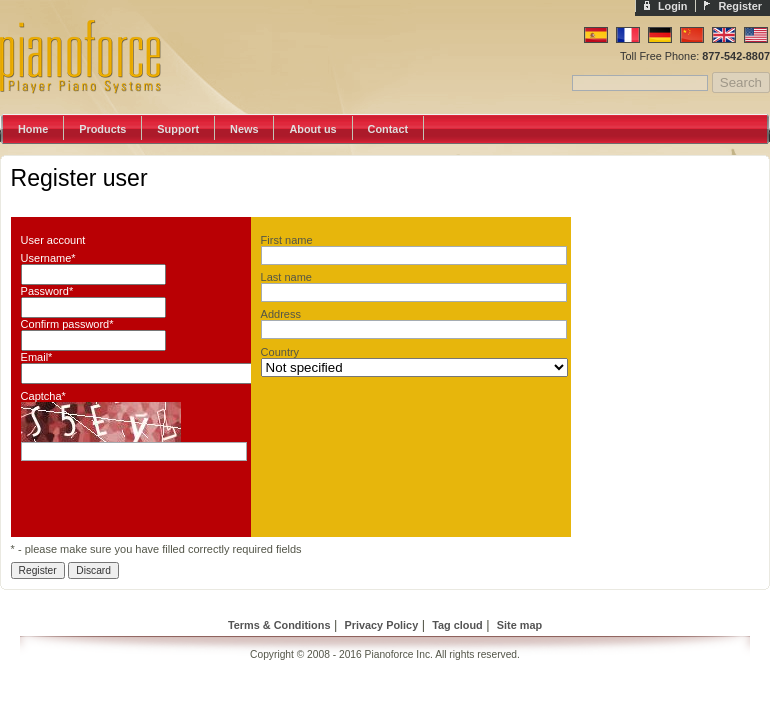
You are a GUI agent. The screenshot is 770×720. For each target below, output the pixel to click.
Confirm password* (67, 324)
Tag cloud (457, 625)
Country (280, 352)
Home (33, 129)
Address (281, 314)
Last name (286, 277)
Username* (48, 258)
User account (53, 240)
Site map (519, 625)
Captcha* (43, 396)
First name (287, 240)
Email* (37, 357)
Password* (47, 291)
